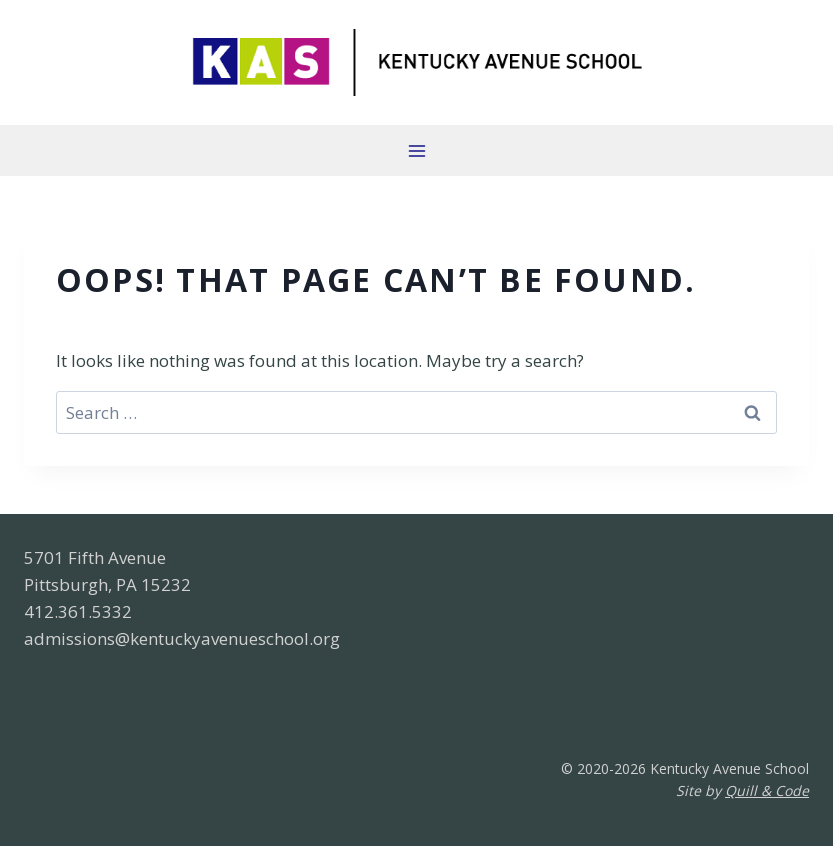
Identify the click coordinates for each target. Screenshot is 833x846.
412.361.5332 (78, 611)
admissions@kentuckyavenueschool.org (182, 638)
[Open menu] (416, 150)
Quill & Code (767, 790)
